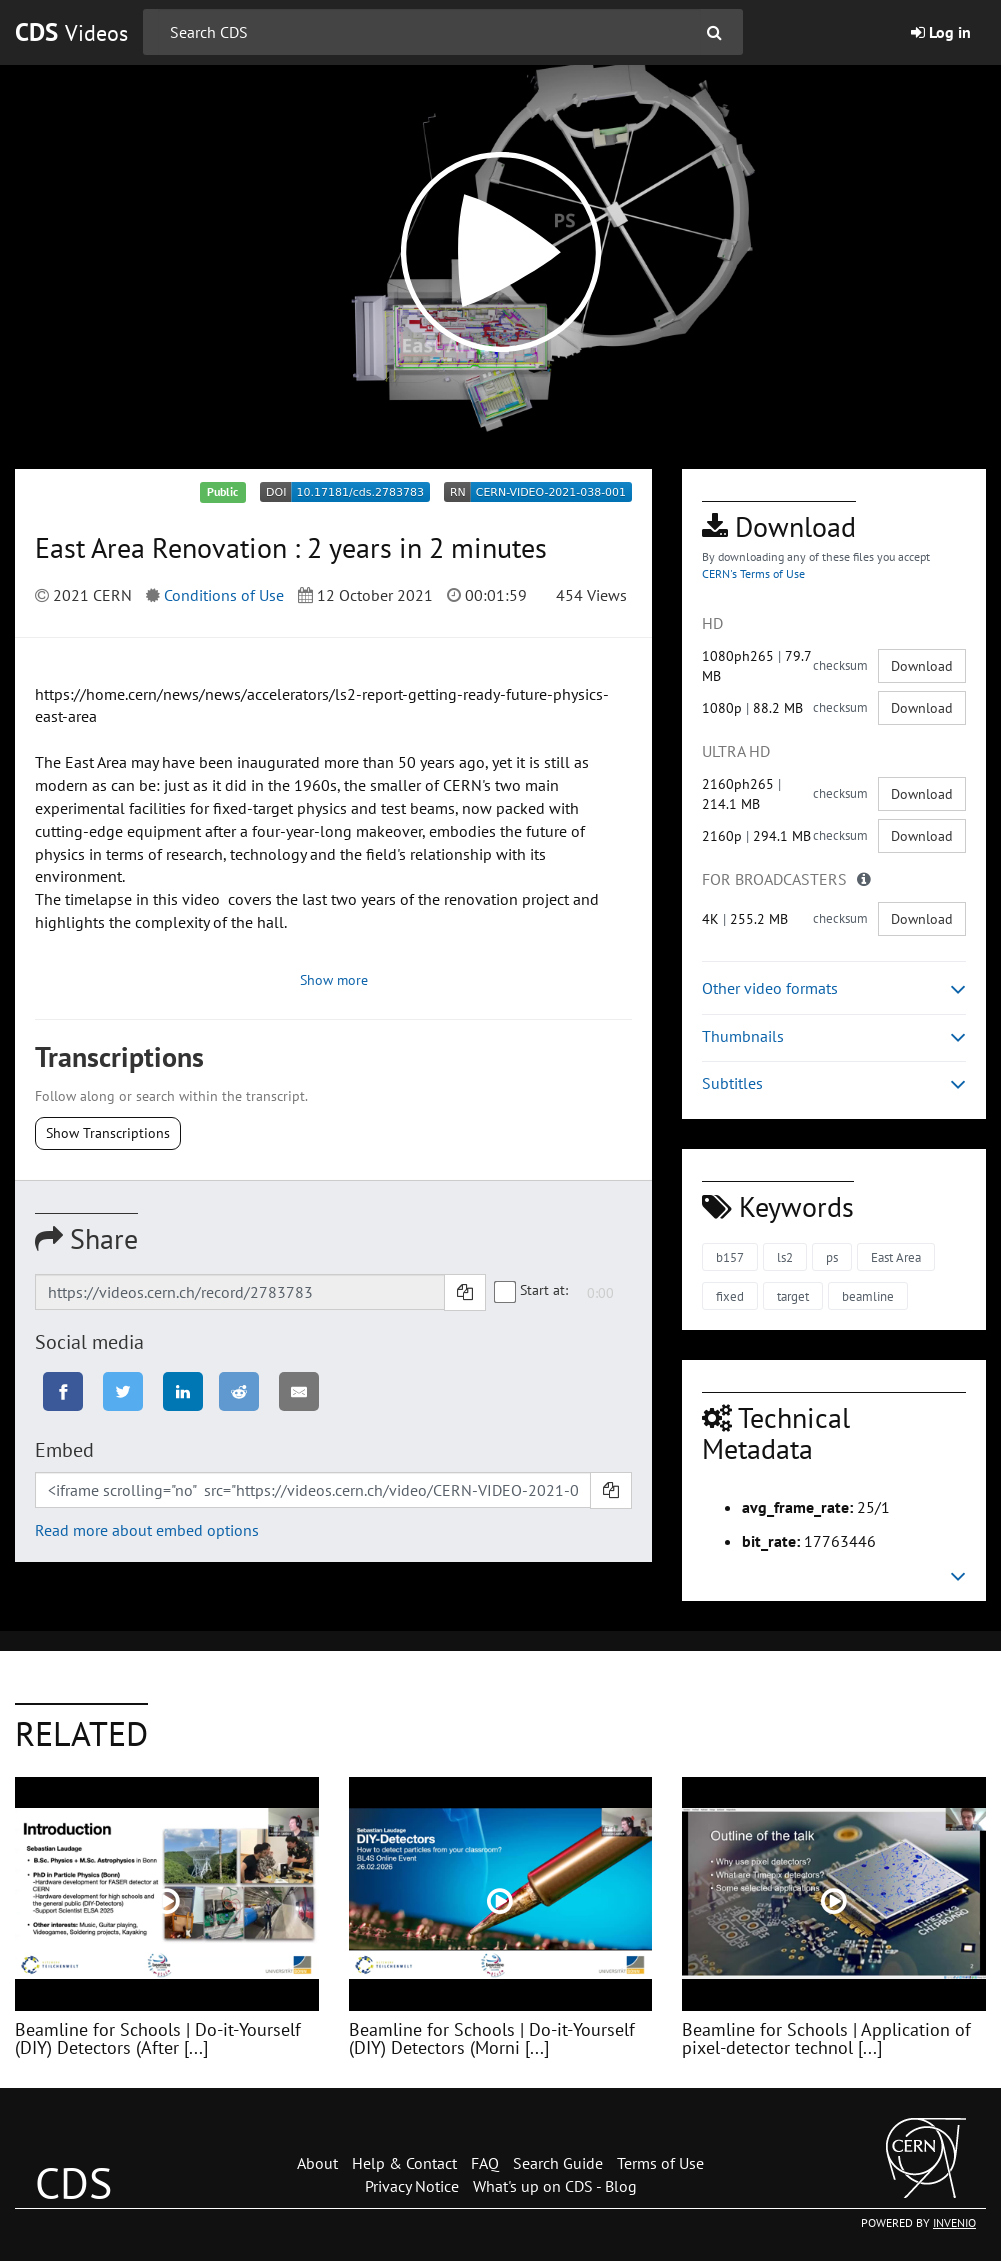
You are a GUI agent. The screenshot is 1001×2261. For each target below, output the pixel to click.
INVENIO (954, 2222)
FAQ (485, 2163)
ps (832, 1257)
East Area (896, 1257)
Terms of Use (660, 2163)
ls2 (785, 1257)
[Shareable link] (240, 1292)
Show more (334, 980)
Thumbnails (834, 1036)
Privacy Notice (412, 2186)
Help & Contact (404, 2163)
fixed (730, 1296)
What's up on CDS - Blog (555, 2186)
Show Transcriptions (108, 1133)
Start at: (532, 1291)
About (317, 2163)
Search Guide (558, 2163)
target (793, 1296)
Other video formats (834, 988)
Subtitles (834, 1083)
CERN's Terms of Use (753, 573)
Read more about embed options (147, 1530)
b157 (730, 1257)
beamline (868, 1296)
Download (922, 666)
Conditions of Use (224, 595)
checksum (840, 665)
